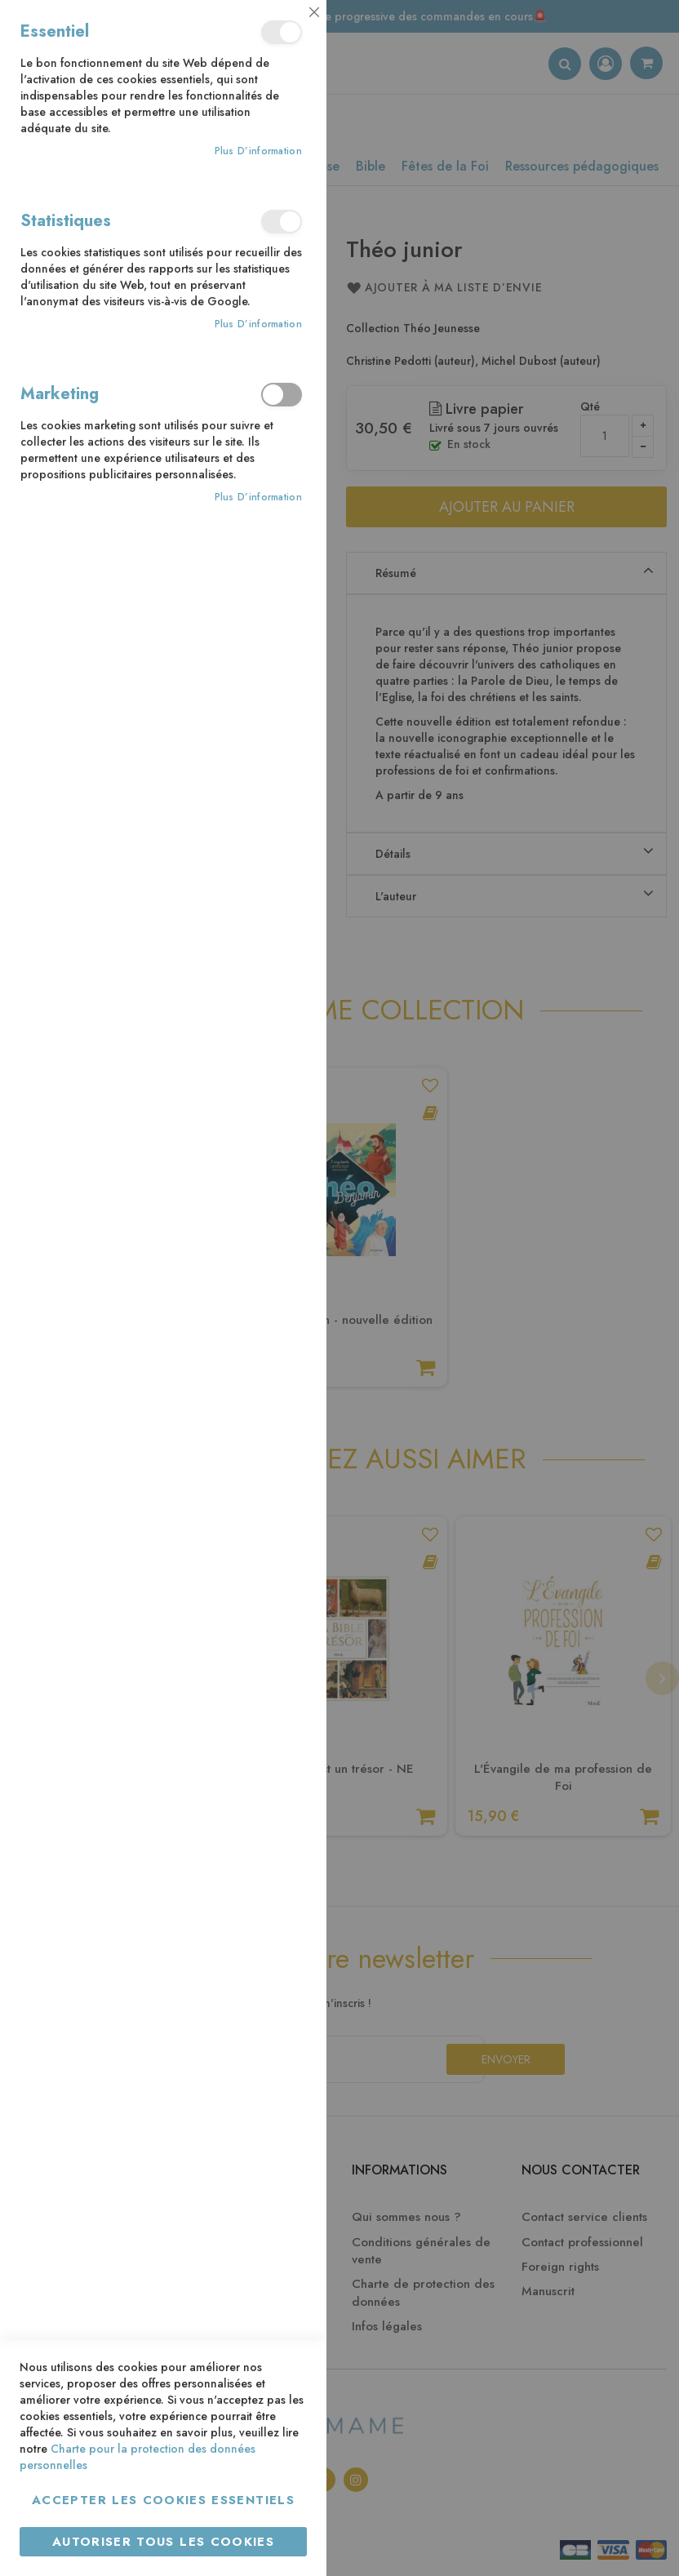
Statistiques (281, 221)
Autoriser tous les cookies (163, 2542)
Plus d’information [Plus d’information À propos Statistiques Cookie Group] (258, 324)
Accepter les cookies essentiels (163, 2500)
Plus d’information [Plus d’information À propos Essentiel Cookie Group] (258, 151)
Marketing (281, 394)
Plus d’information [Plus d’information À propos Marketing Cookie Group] (258, 497)
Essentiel (281, 32)
